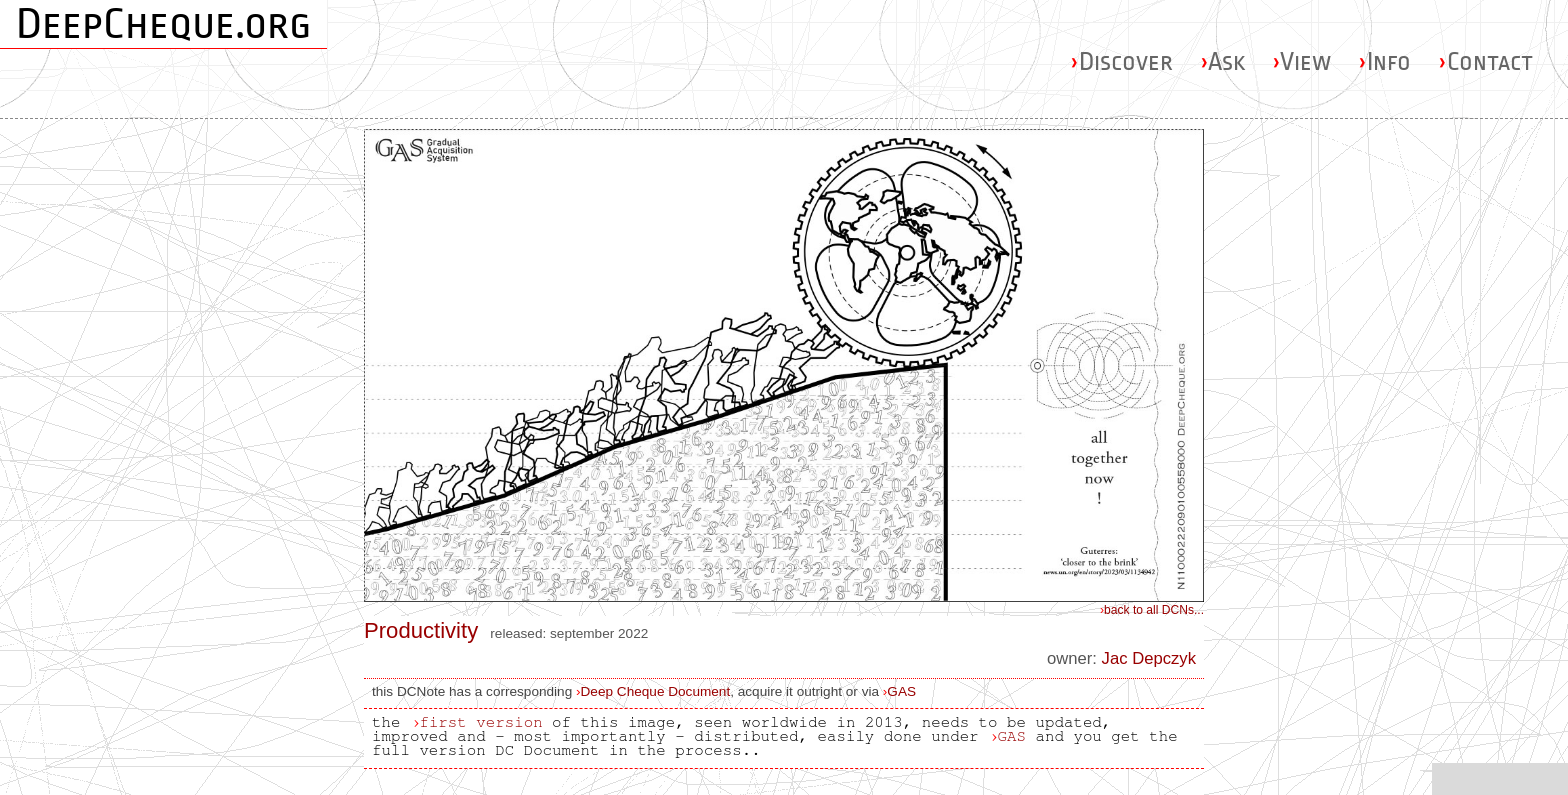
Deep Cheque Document (656, 691)
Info (1384, 61)
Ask (1222, 61)
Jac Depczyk (1149, 658)
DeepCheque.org (163, 24)
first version (480, 722)
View (1301, 61)
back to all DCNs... (1152, 610)
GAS (901, 691)
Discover (1121, 61)
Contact (1485, 61)
